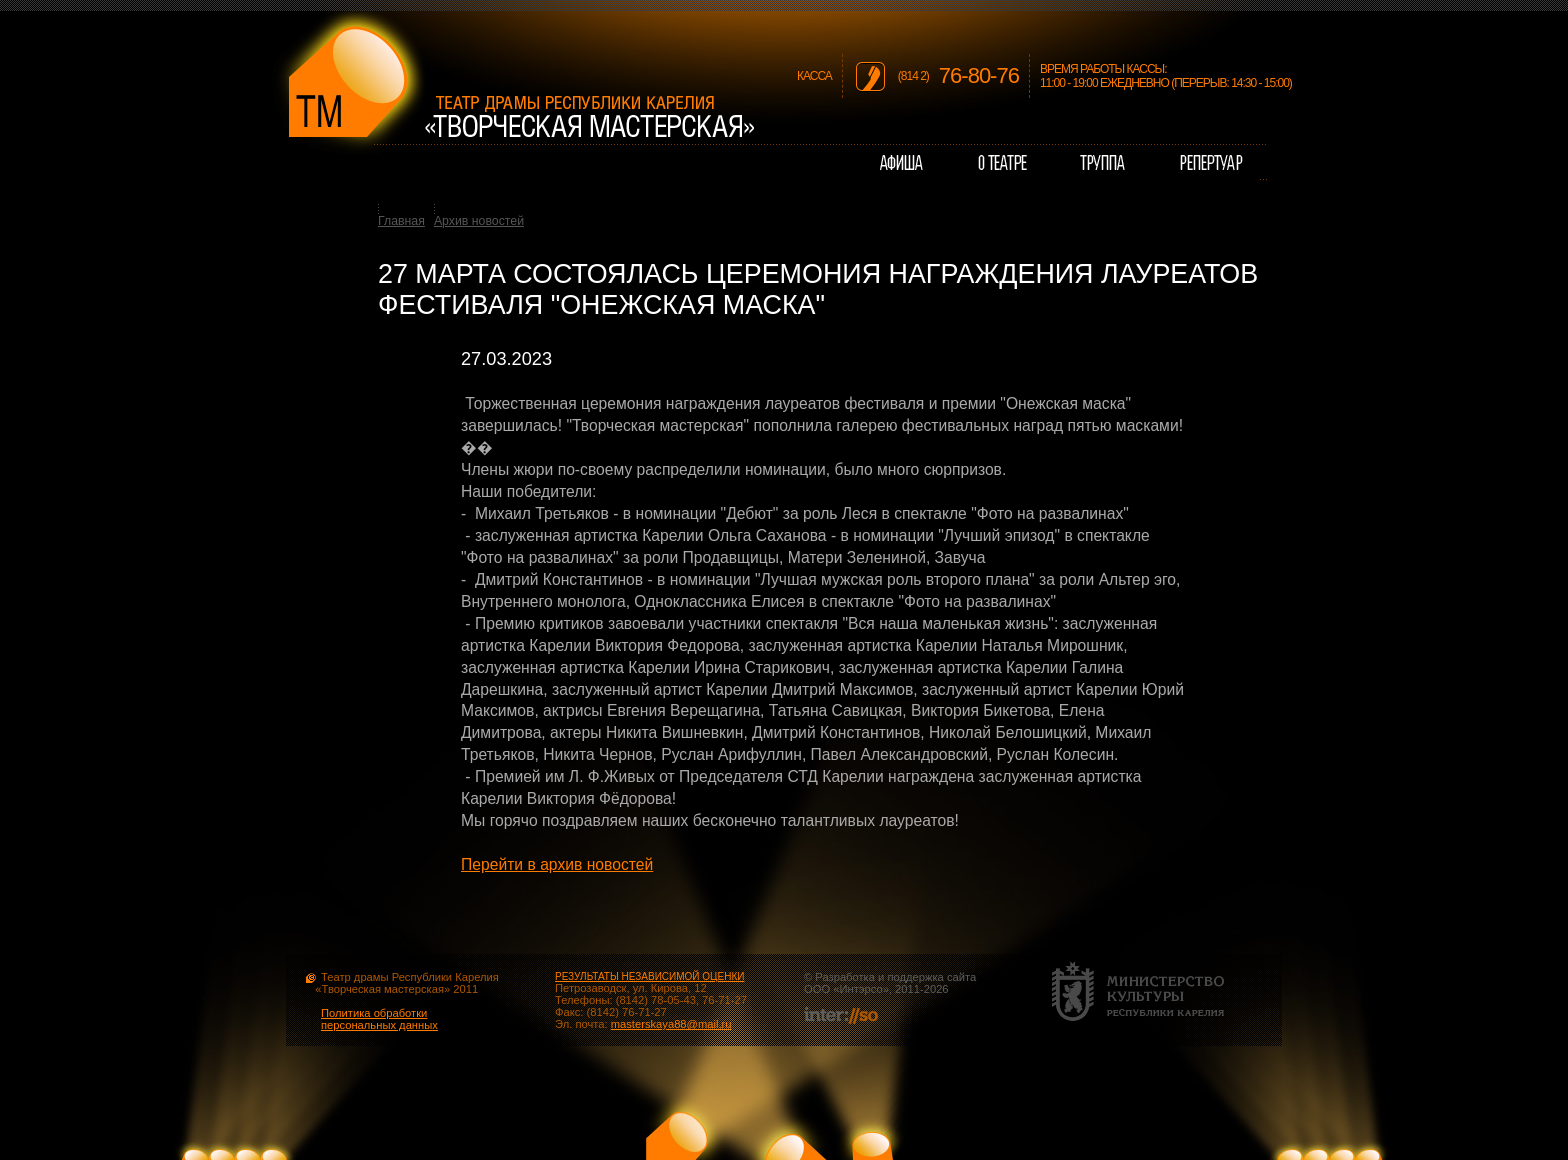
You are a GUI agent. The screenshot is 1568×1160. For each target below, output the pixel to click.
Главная (401, 221)
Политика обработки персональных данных (379, 1019)
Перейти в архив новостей (557, 864)
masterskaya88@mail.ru (671, 1024)
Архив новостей (479, 221)
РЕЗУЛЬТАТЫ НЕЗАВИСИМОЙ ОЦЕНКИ (649, 976)
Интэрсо (860, 989)
